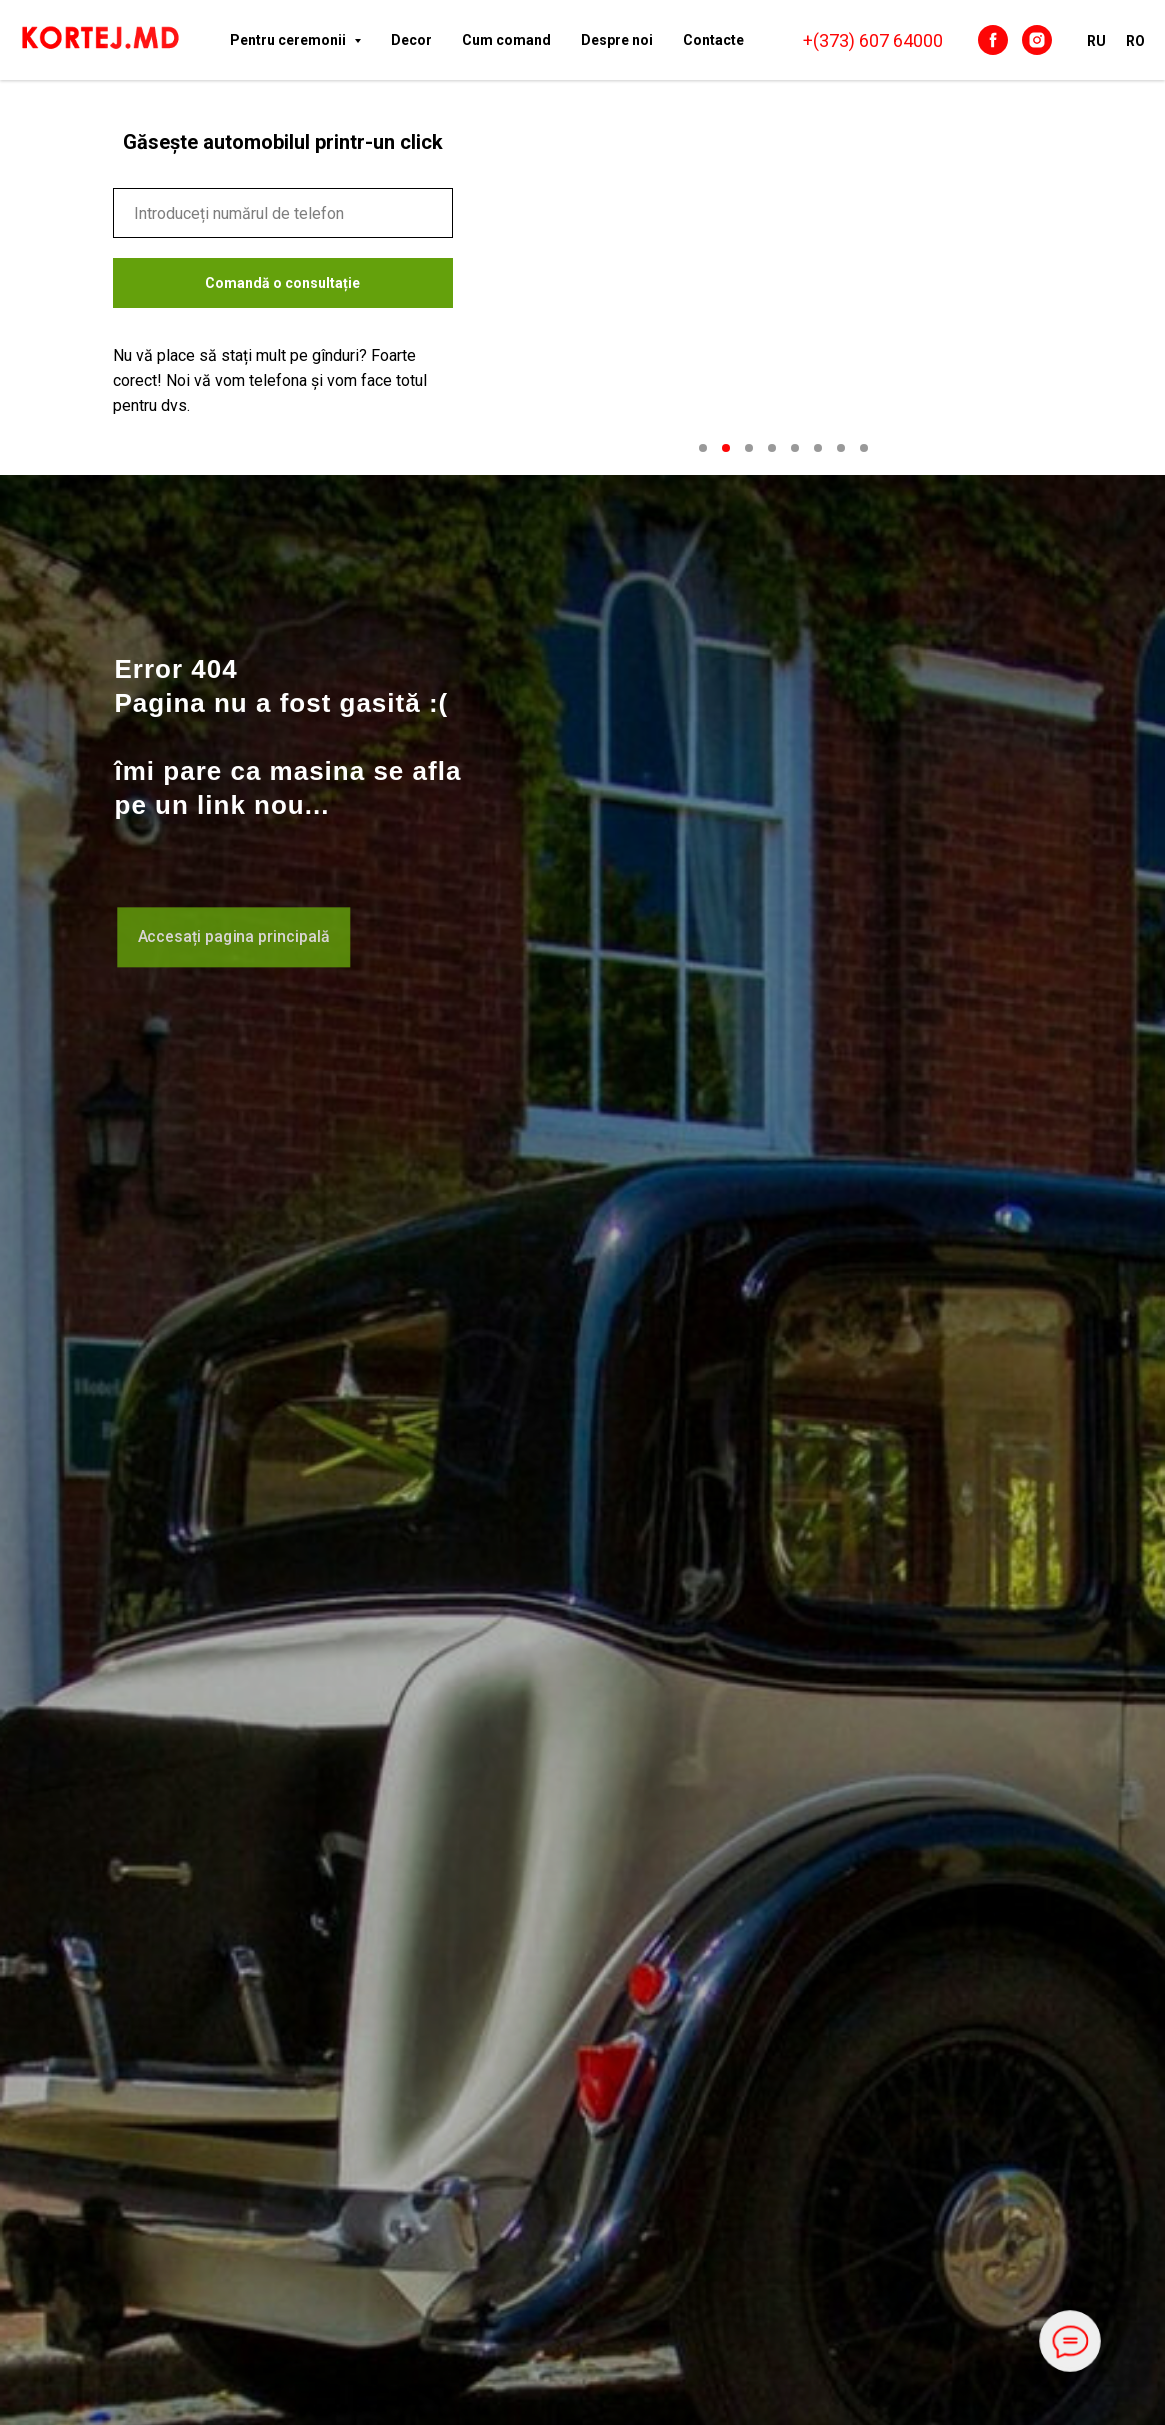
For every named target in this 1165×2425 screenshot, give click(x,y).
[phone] (283, 213)
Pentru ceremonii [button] (289, 40)
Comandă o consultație (282, 283)
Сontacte (713, 40)
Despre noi (617, 40)
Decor (411, 40)
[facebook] (993, 40)
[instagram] (1037, 40)
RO (1135, 41)
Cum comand (506, 40)
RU (1096, 41)
